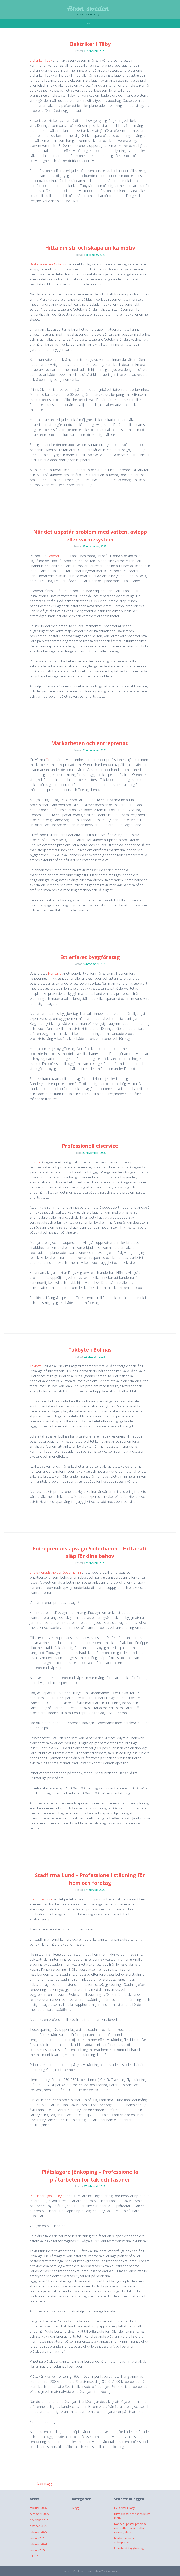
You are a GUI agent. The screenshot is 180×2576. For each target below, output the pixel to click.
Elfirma (35, 1162)
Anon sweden (88, 8)
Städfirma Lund (41, 1899)
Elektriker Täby (41, 60)
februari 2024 (38, 2544)
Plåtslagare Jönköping (46, 2196)
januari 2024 (37, 2550)
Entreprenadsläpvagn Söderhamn (55, 1572)
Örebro (51, 759)
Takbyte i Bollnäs (90, 1349)
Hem (88, 23)
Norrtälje (54, 973)
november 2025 (39, 2520)
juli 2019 (35, 2556)
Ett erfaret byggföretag (90, 957)
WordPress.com (109, 2570)
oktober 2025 (38, 2526)
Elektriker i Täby (90, 44)
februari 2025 (38, 2532)
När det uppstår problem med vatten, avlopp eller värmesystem (130, 2528)
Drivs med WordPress (73, 2570)
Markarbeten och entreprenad (90, 743)
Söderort (54, 556)
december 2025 (39, 2514)
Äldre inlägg (43, 2484)
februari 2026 (38, 2508)
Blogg (75, 2508)
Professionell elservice (90, 1145)
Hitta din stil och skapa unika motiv (90, 247)
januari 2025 (37, 2538)
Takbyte (36, 1366)
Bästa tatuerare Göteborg (49, 264)
